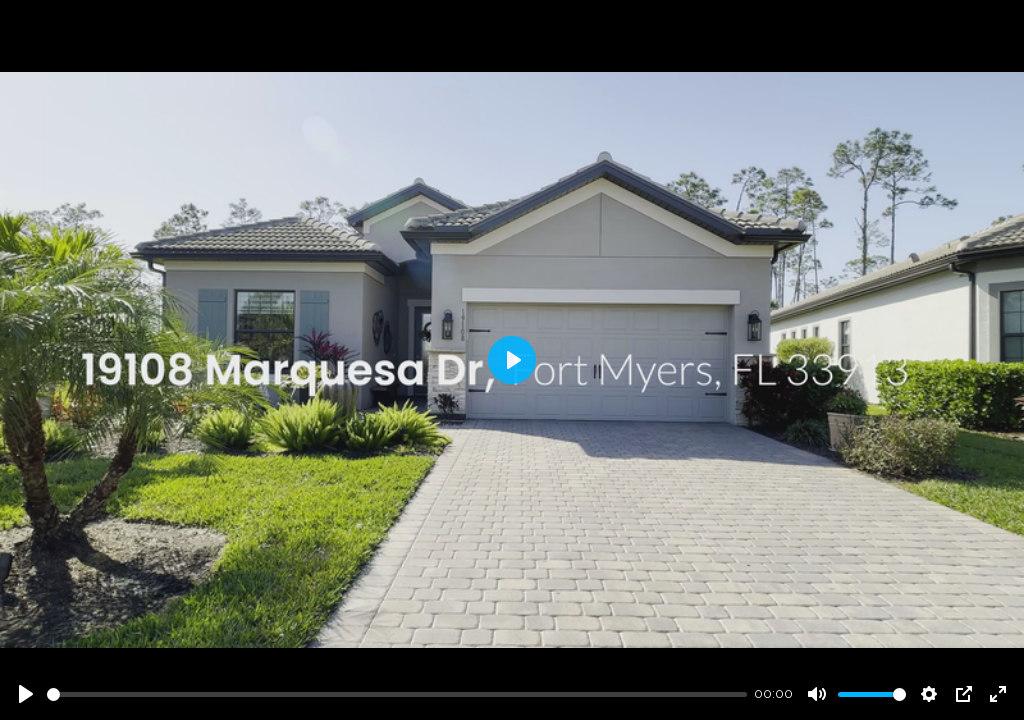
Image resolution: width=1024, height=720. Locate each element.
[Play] (26, 694)
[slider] (397, 694)
